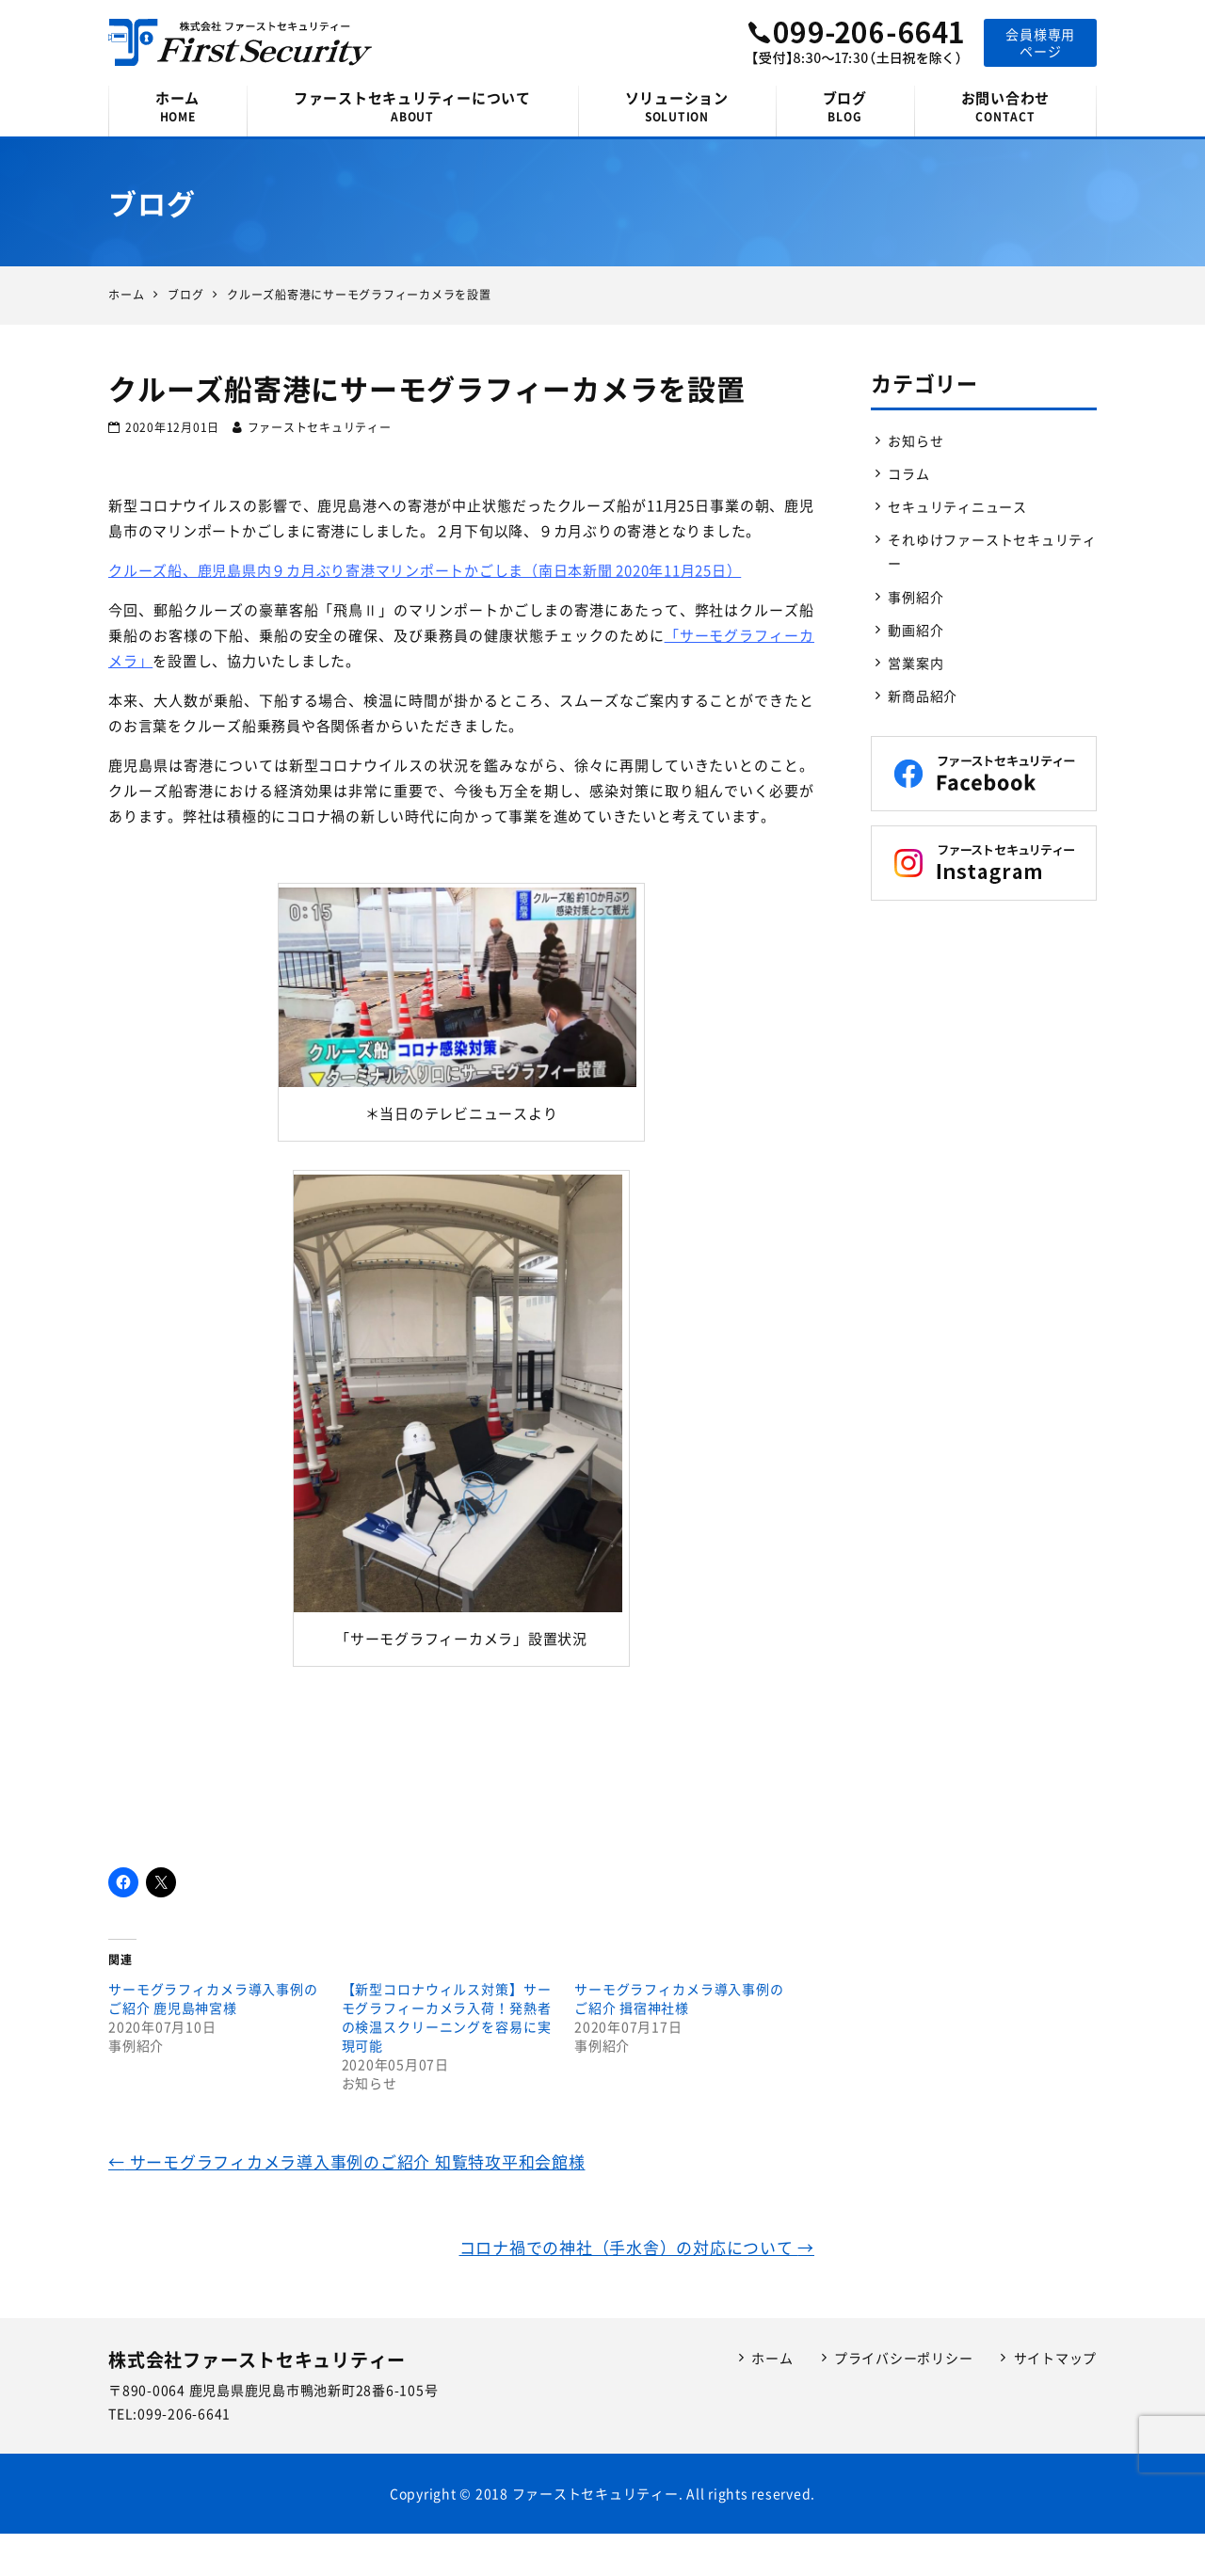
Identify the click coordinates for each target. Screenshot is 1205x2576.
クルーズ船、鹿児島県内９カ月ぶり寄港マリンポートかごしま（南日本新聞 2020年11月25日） (424, 570)
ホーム (177, 106)
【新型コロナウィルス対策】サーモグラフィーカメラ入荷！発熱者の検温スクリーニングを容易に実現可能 (447, 2017)
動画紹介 (915, 629)
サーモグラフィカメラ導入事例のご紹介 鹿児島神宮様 (213, 1998)
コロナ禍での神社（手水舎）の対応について (637, 2247)
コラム (908, 473)
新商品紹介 (922, 695)
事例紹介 (915, 596)
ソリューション (677, 106)
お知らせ (915, 440)
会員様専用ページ (1040, 42)
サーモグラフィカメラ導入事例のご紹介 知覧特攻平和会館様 (347, 2161)
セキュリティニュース (957, 506)
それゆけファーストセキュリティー (992, 551)
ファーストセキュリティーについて (412, 106)
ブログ (845, 106)
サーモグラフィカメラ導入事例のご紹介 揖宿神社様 (679, 1998)
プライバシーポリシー (903, 2357)
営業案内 (915, 662)
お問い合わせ (1005, 106)
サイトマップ (1056, 2357)
